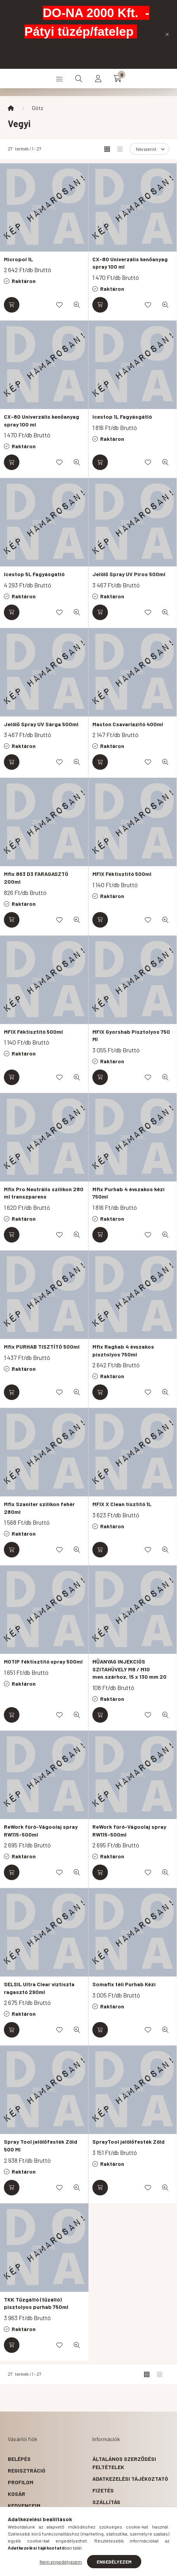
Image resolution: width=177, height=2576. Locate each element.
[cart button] (117, 78)
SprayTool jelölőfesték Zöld (128, 2141)
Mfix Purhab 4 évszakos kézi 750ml (128, 1193)
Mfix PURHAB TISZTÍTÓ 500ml (42, 1346)
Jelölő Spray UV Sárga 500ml (41, 724)
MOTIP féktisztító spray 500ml (43, 1661)
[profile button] (98, 78)
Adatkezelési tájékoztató (130, 2478)
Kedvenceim (24, 2505)
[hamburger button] (59, 78)
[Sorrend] (149, 149)
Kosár (16, 2493)
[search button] (79, 78)
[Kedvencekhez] (59, 305)
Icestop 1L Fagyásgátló (122, 416)
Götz (37, 108)
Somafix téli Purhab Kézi (124, 1984)
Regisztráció (26, 2470)
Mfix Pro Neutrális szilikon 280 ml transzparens (43, 1193)
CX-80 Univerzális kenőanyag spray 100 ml (130, 263)
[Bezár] (167, 34)
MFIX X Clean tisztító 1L (121, 1504)
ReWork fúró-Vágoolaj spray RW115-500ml (41, 1830)
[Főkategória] (11, 108)
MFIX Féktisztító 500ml (121, 873)
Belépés (19, 2458)
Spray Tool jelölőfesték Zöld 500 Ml (40, 2145)
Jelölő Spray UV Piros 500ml (128, 574)
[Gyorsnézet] (77, 305)
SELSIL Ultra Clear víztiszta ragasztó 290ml (39, 1988)
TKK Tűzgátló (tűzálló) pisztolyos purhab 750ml (36, 2303)
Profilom (20, 2482)
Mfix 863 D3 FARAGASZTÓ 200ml (36, 877)
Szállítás (106, 2502)
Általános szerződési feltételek (124, 2462)
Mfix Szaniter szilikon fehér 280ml (39, 1508)
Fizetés (103, 2490)
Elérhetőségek (113, 2513)
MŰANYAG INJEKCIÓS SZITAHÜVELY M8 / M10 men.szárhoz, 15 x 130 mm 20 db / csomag (129, 1673)
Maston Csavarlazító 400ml (127, 724)
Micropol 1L (18, 259)
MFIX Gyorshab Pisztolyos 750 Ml (131, 1035)
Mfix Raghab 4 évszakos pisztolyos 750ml (123, 1350)
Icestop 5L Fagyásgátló (34, 574)
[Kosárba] (11, 305)
